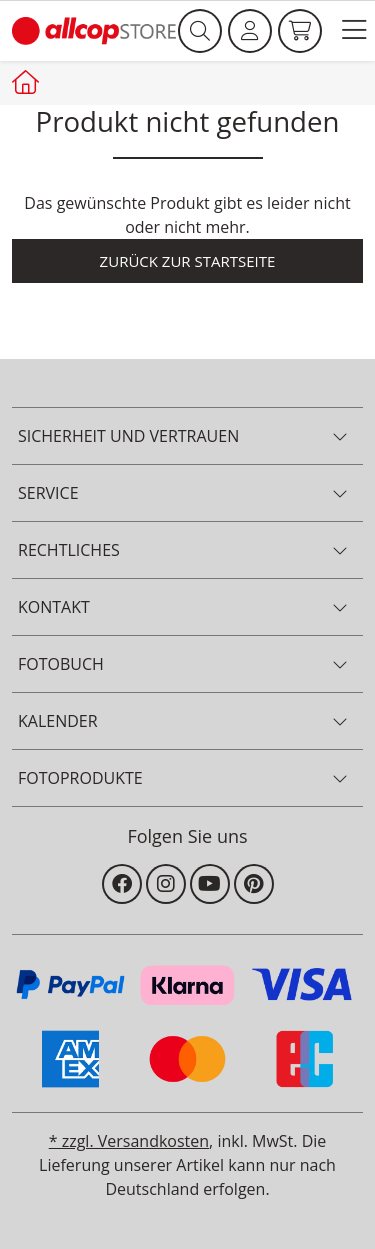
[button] (354, 31)
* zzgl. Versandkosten (129, 1141)
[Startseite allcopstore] (28, 82)
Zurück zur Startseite (188, 261)
